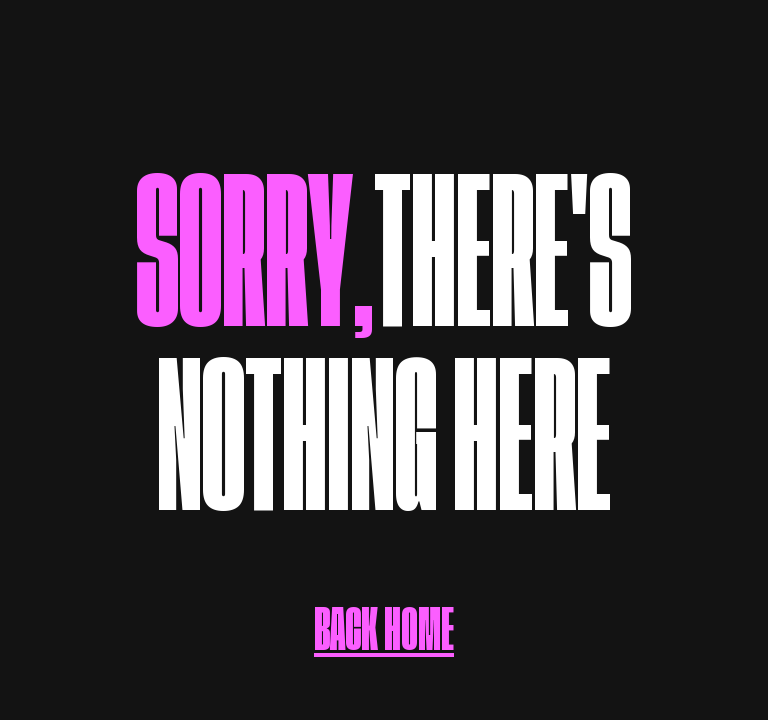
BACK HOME (384, 610)
